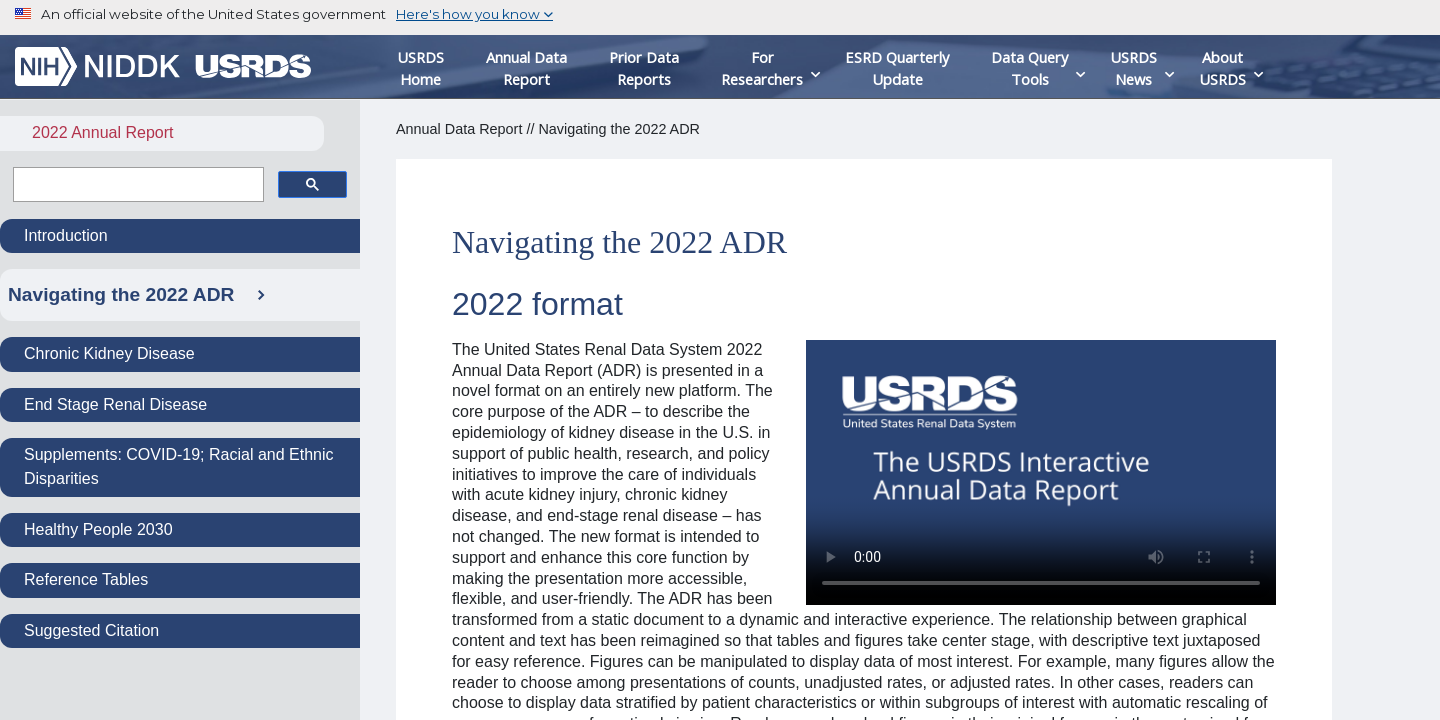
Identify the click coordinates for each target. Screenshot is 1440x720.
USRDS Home (420, 68)
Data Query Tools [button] (1029, 68)
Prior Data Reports (644, 68)
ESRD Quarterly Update (897, 68)
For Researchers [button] (762, 68)
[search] (136, 185)
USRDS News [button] (1133, 68)
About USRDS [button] (1222, 68)
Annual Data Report (526, 68)
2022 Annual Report (102, 132)
